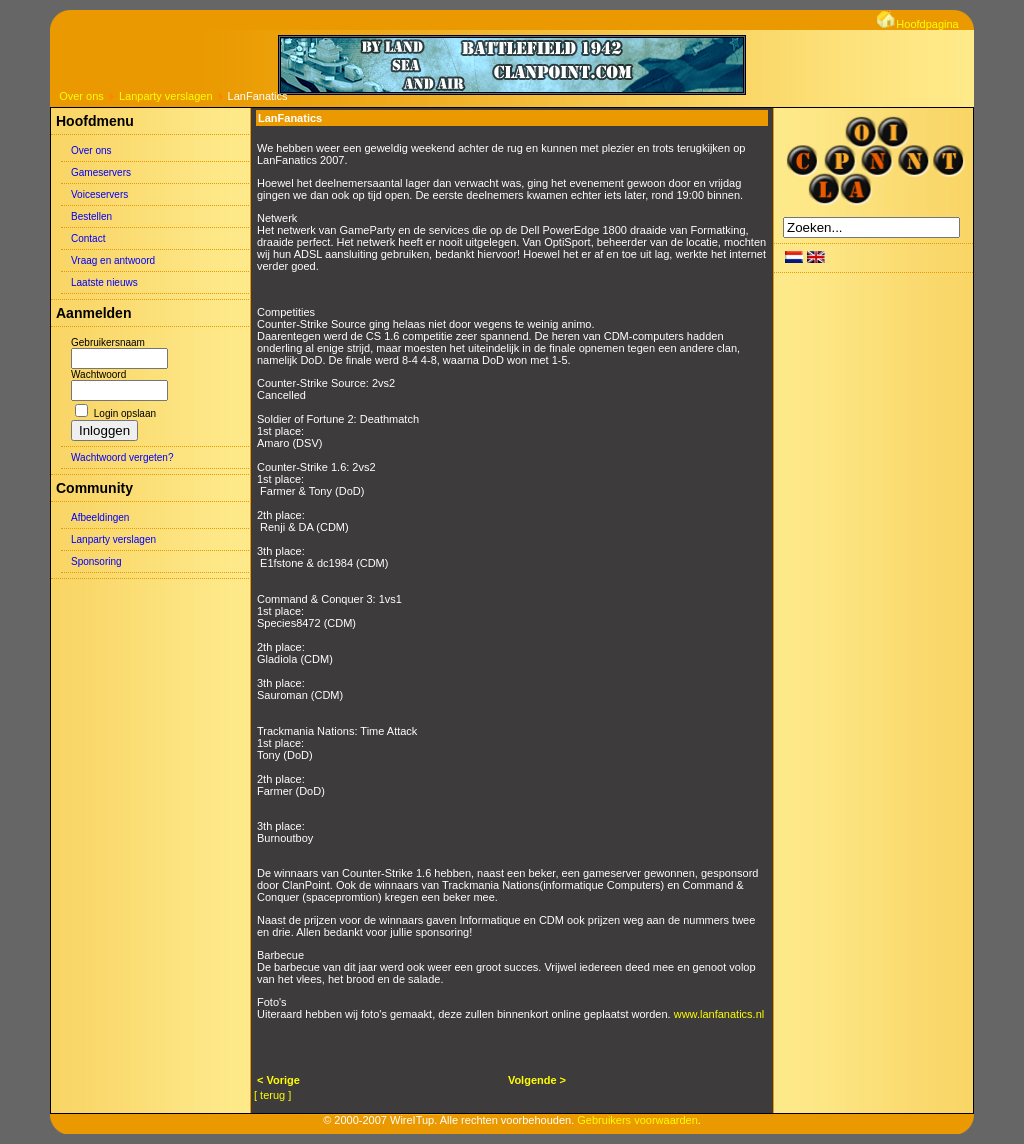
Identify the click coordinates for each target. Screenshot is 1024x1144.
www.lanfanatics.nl (719, 1014)
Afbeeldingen (100, 517)
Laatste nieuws (104, 282)
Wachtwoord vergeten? (122, 457)
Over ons (81, 96)
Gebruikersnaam (108, 342)
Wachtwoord (98, 374)
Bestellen (91, 216)
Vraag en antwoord (113, 260)
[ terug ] (272, 1095)
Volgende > (537, 1080)
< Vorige (278, 1080)
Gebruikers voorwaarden (637, 1120)
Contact (88, 238)
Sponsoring (96, 561)
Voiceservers (99, 194)
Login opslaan (125, 413)
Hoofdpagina (917, 24)
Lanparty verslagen (166, 96)
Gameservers (101, 172)
